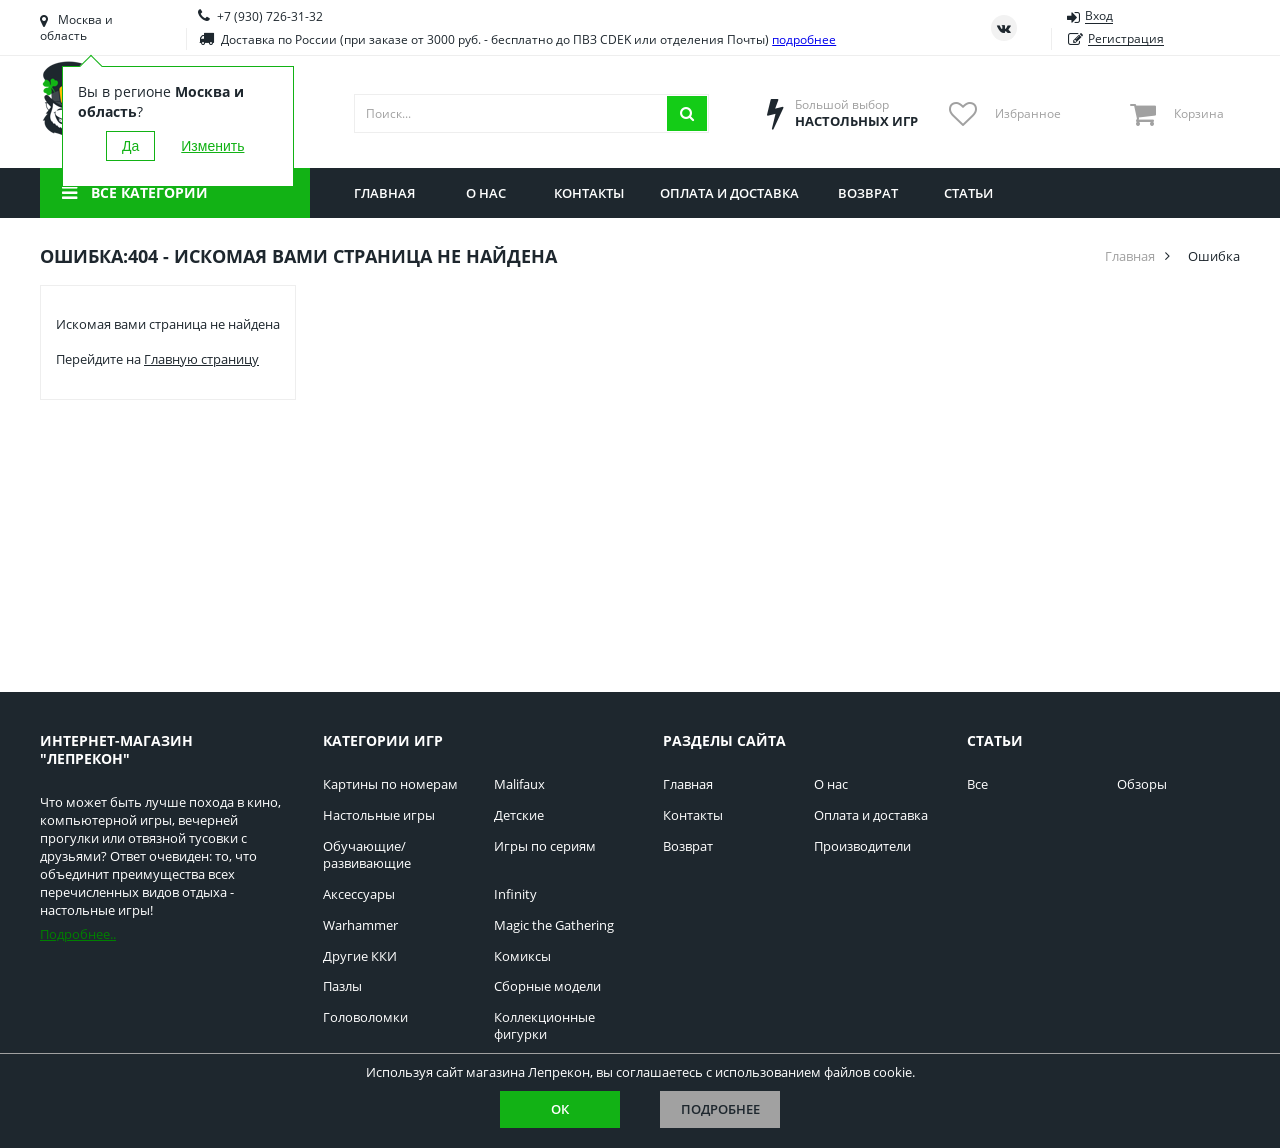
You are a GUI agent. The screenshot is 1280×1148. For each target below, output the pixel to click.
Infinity (515, 894)
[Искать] (687, 113)
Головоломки (365, 1017)
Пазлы (342, 986)
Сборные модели (547, 986)
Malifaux (519, 784)
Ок (560, 1109)
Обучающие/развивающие (367, 855)
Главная (1130, 256)
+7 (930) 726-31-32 (270, 16)
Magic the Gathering (554, 925)
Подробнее (720, 1109)
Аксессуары (359, 894)
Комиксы (522, 956)
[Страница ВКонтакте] (1004, 28)
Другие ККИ (360, 956)
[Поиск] (511, 113)
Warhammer (360, 925)
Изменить (212, 146)
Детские (519, 815)
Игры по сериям (545, 846)
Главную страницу (201, 359)
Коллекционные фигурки (544, 1026)
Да (130, 146)
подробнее (804, 39)
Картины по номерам (390, 784)
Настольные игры (379, 815)
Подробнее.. (78, 934)
